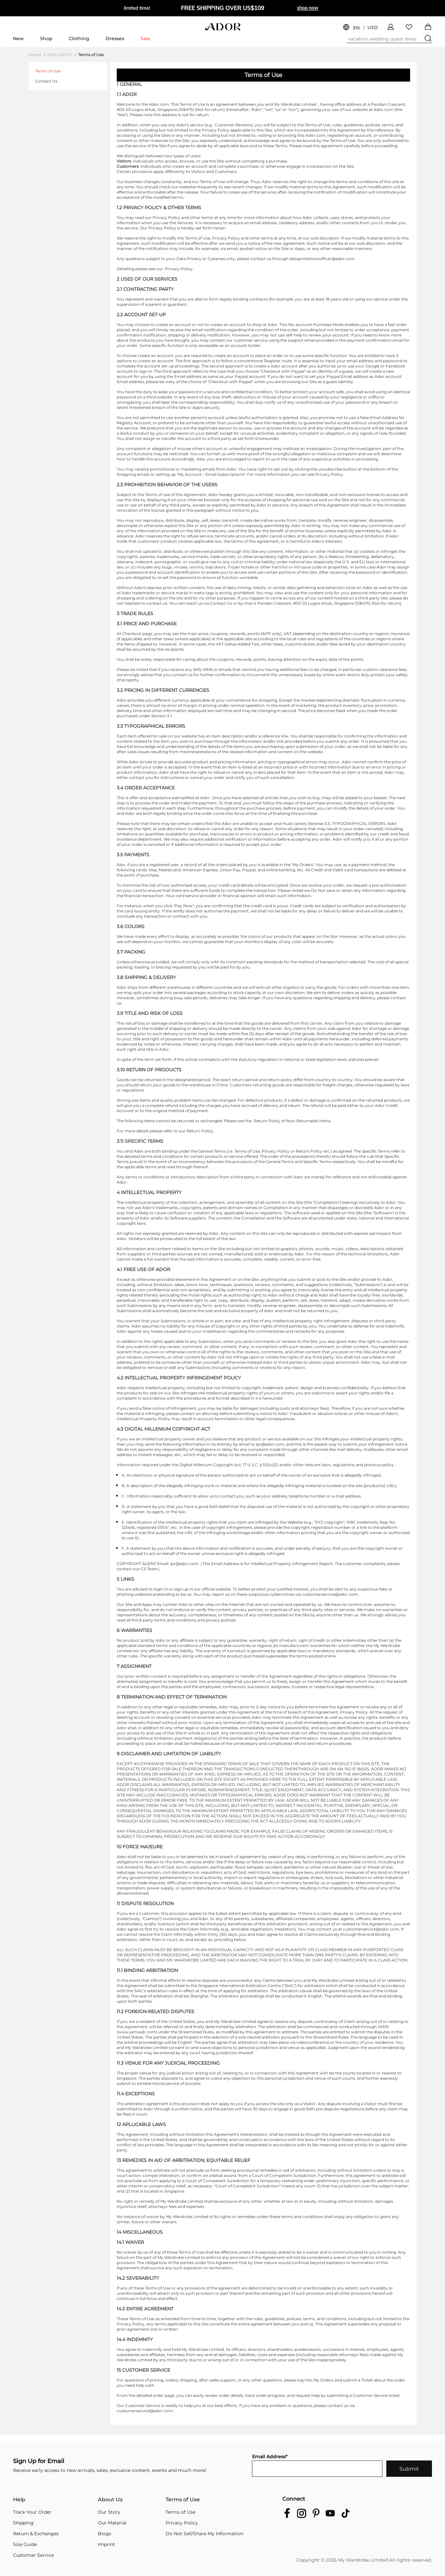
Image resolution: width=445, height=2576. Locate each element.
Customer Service (33, 2555)
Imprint (106, 2544)
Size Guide (25, 2544)
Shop (46, 38)
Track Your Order (32, 2512)
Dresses (115, 38)
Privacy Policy (182, 2523)
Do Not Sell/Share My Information (204, 2534)
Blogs (104, 2534)
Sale (145, 38)
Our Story (109, 2512)
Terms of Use (91, 54)
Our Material (112, 2523)
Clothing (79, 38)
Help (19, 2500)
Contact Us (46, 81)
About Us (110, 2500)
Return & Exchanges (36, 2534)
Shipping (23, 2523)
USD (372, 27)
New (18, 38)
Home (37, 54)
